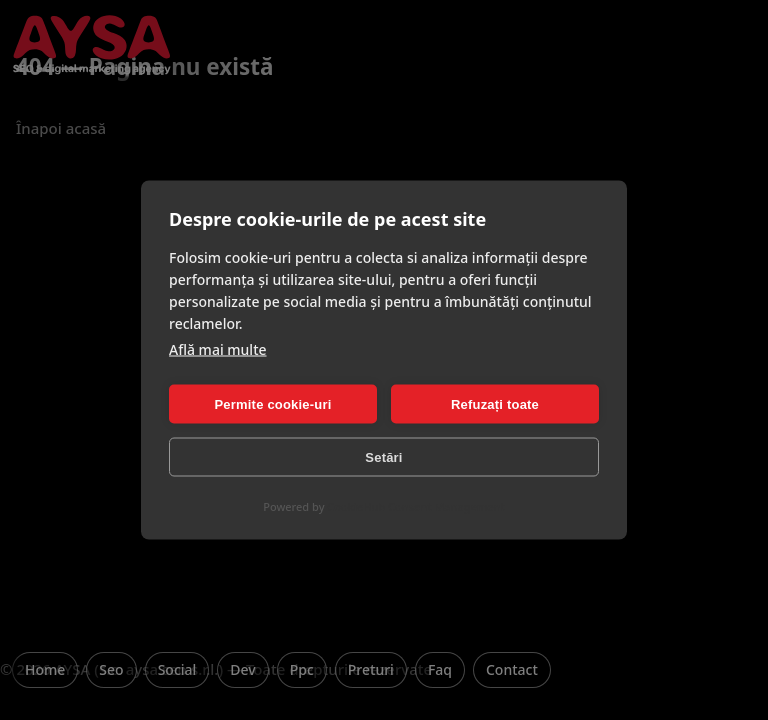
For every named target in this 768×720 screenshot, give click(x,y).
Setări (383, 456)
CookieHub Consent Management (415, 506)
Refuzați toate (495, 403)
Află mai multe (218, 349)
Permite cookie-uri (272, 403)
